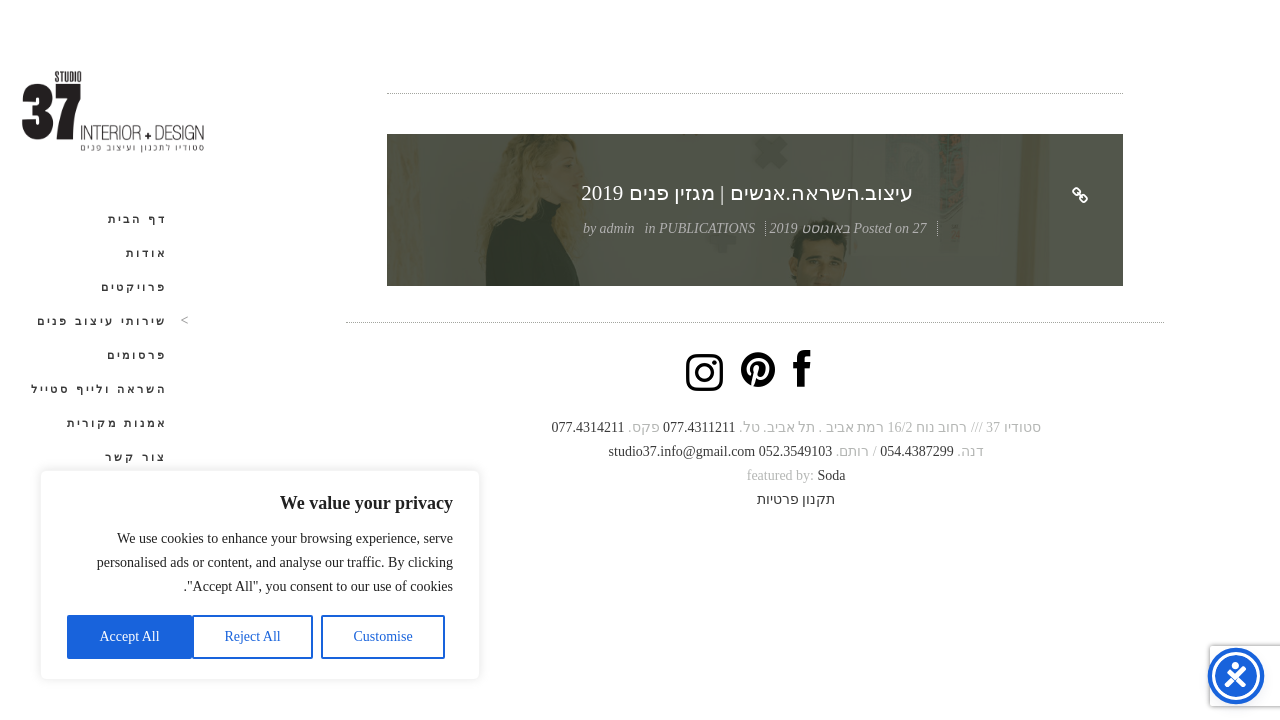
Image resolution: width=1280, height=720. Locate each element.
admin (617, 228)
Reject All (252, 636)
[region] (260, 575)
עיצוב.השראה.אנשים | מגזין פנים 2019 (747, 193)
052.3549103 (796, 451)
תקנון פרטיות (796, 499)
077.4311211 (699, 427)
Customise (383, 636)
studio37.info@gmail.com (682, 451)
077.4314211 (588, 427)
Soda (831, 475)
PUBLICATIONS (707, 228)
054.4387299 (917, 451)
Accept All (129, 636)
